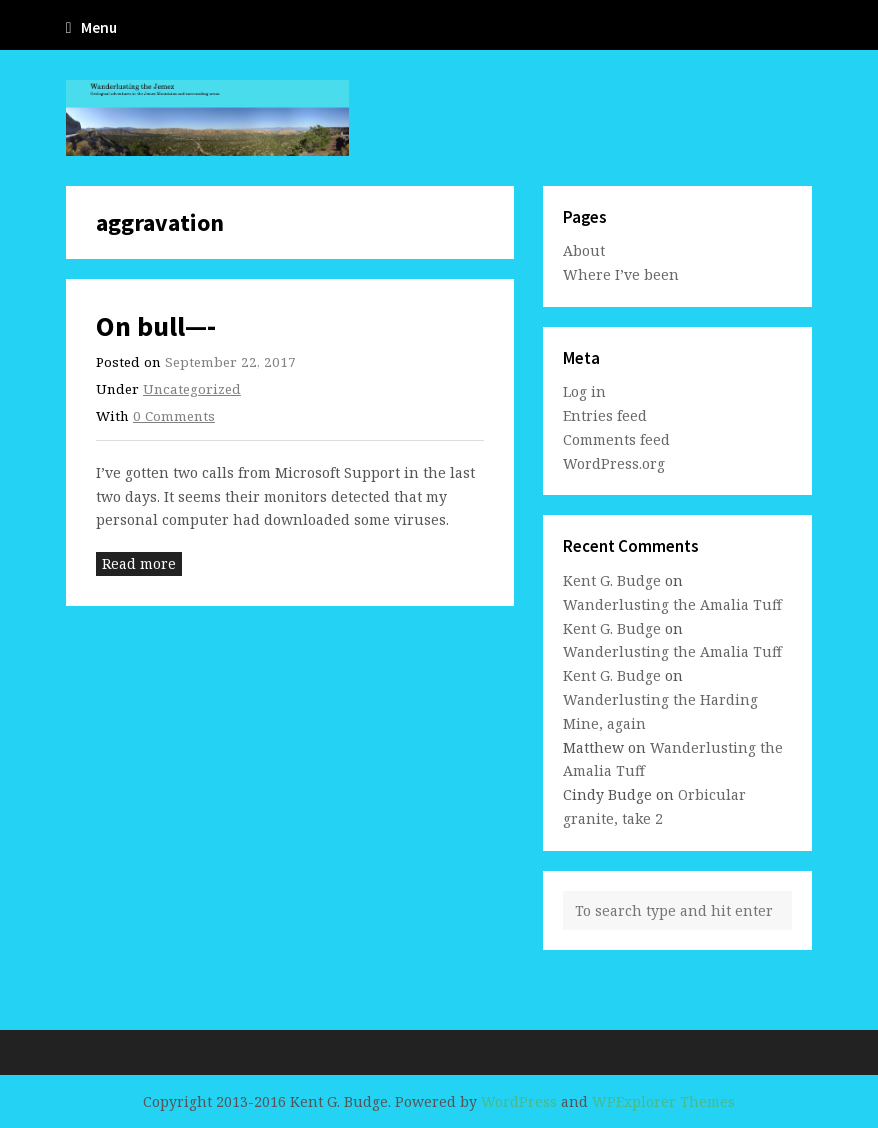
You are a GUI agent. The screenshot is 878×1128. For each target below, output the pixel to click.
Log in (584, 391)
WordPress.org (614, 463)
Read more (139, 563)
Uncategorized (192, 389)
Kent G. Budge (612, 580)
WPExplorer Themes (663, 1101)
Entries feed (605, 415)
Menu (92, 27)
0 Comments (174, 416)
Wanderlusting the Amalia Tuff (672, 604)
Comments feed (616, 439)
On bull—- (156, 326)
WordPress (519, 1101)
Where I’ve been (621, 274)
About (584, 250)
